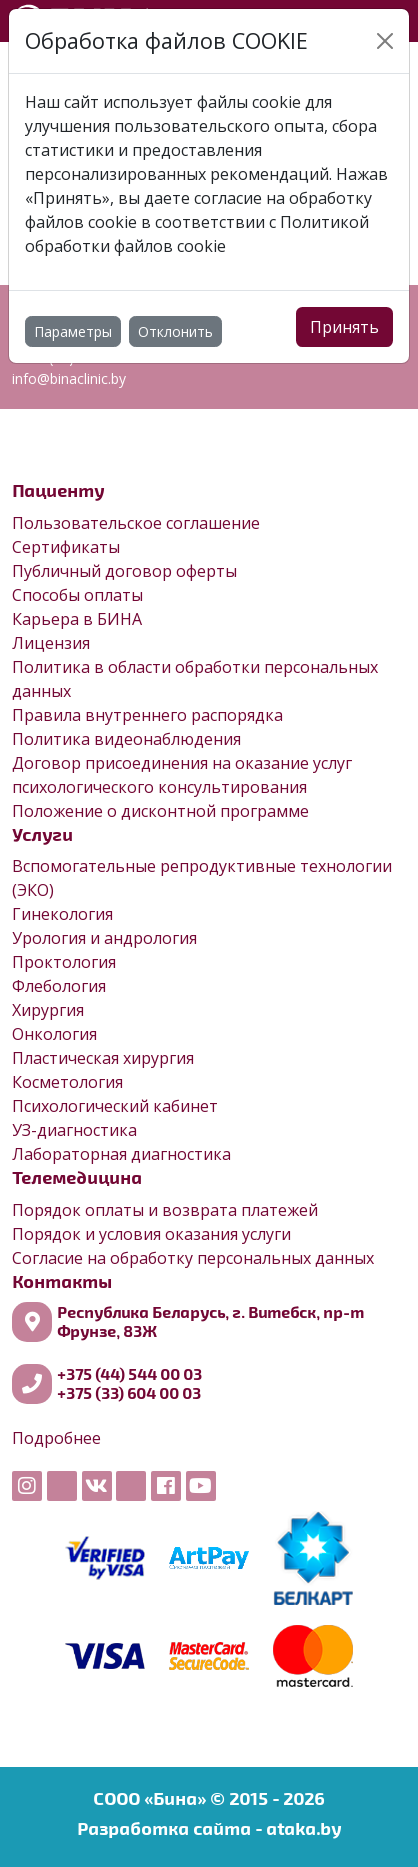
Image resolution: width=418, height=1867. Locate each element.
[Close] (385, 41)
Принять (344, 327)
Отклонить (175, 331)
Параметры (73, 331)
